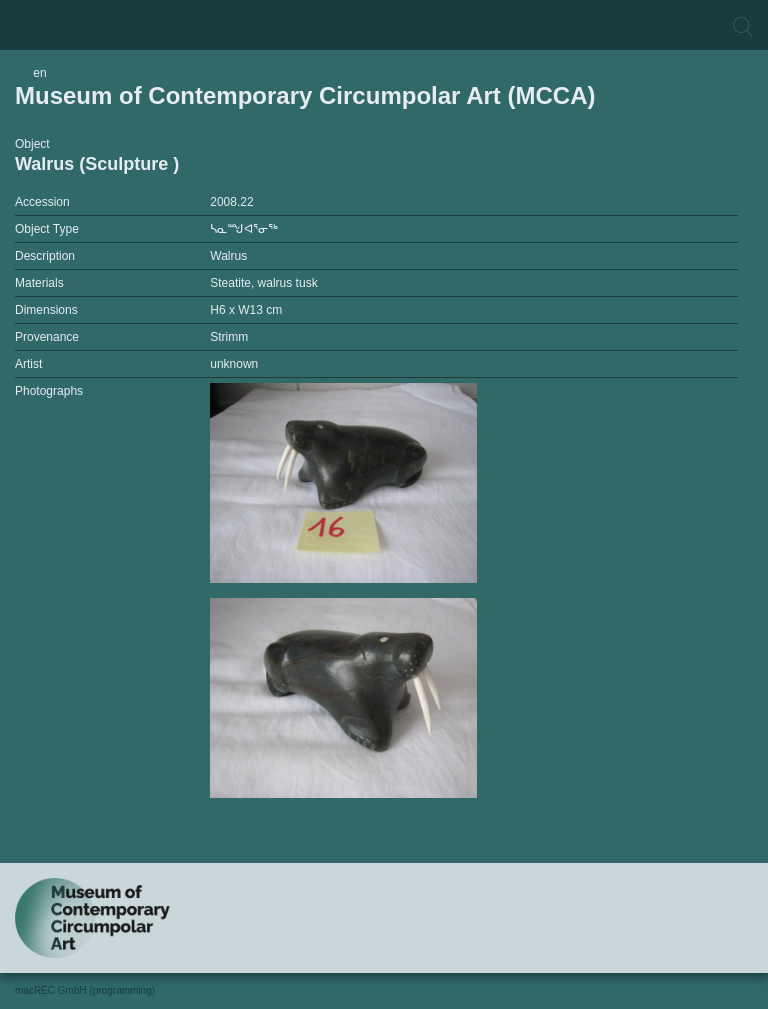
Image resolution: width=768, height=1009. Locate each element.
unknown (234, 364)
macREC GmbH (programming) (85, 990)
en (39, 73)
